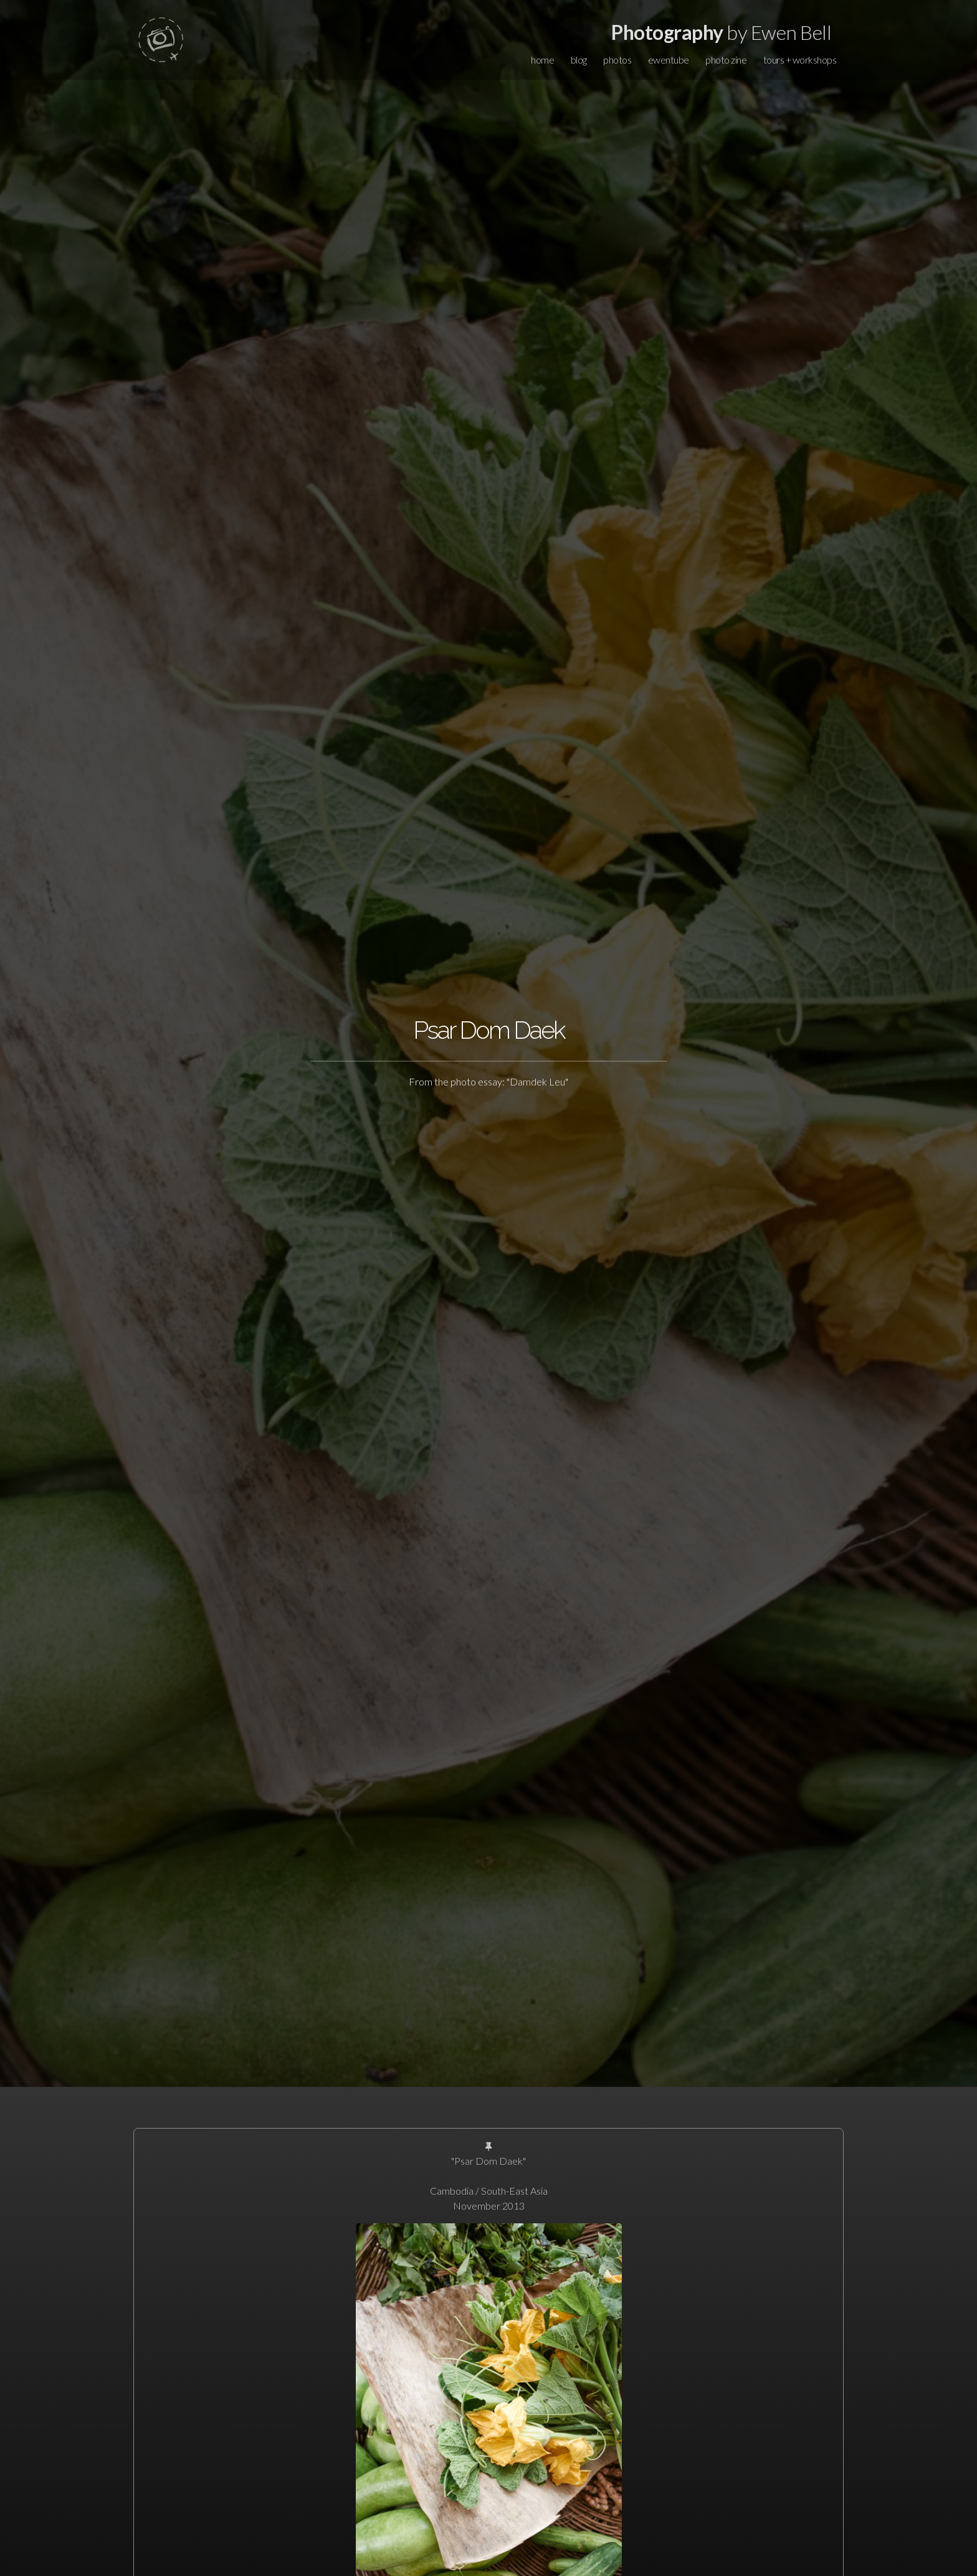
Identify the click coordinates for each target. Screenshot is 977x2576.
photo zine (725, 59)
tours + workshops (800, 59)
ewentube (668, 59)
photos (617, 59)
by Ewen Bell (721, 32)
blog (579, 59)
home (542, 59)
